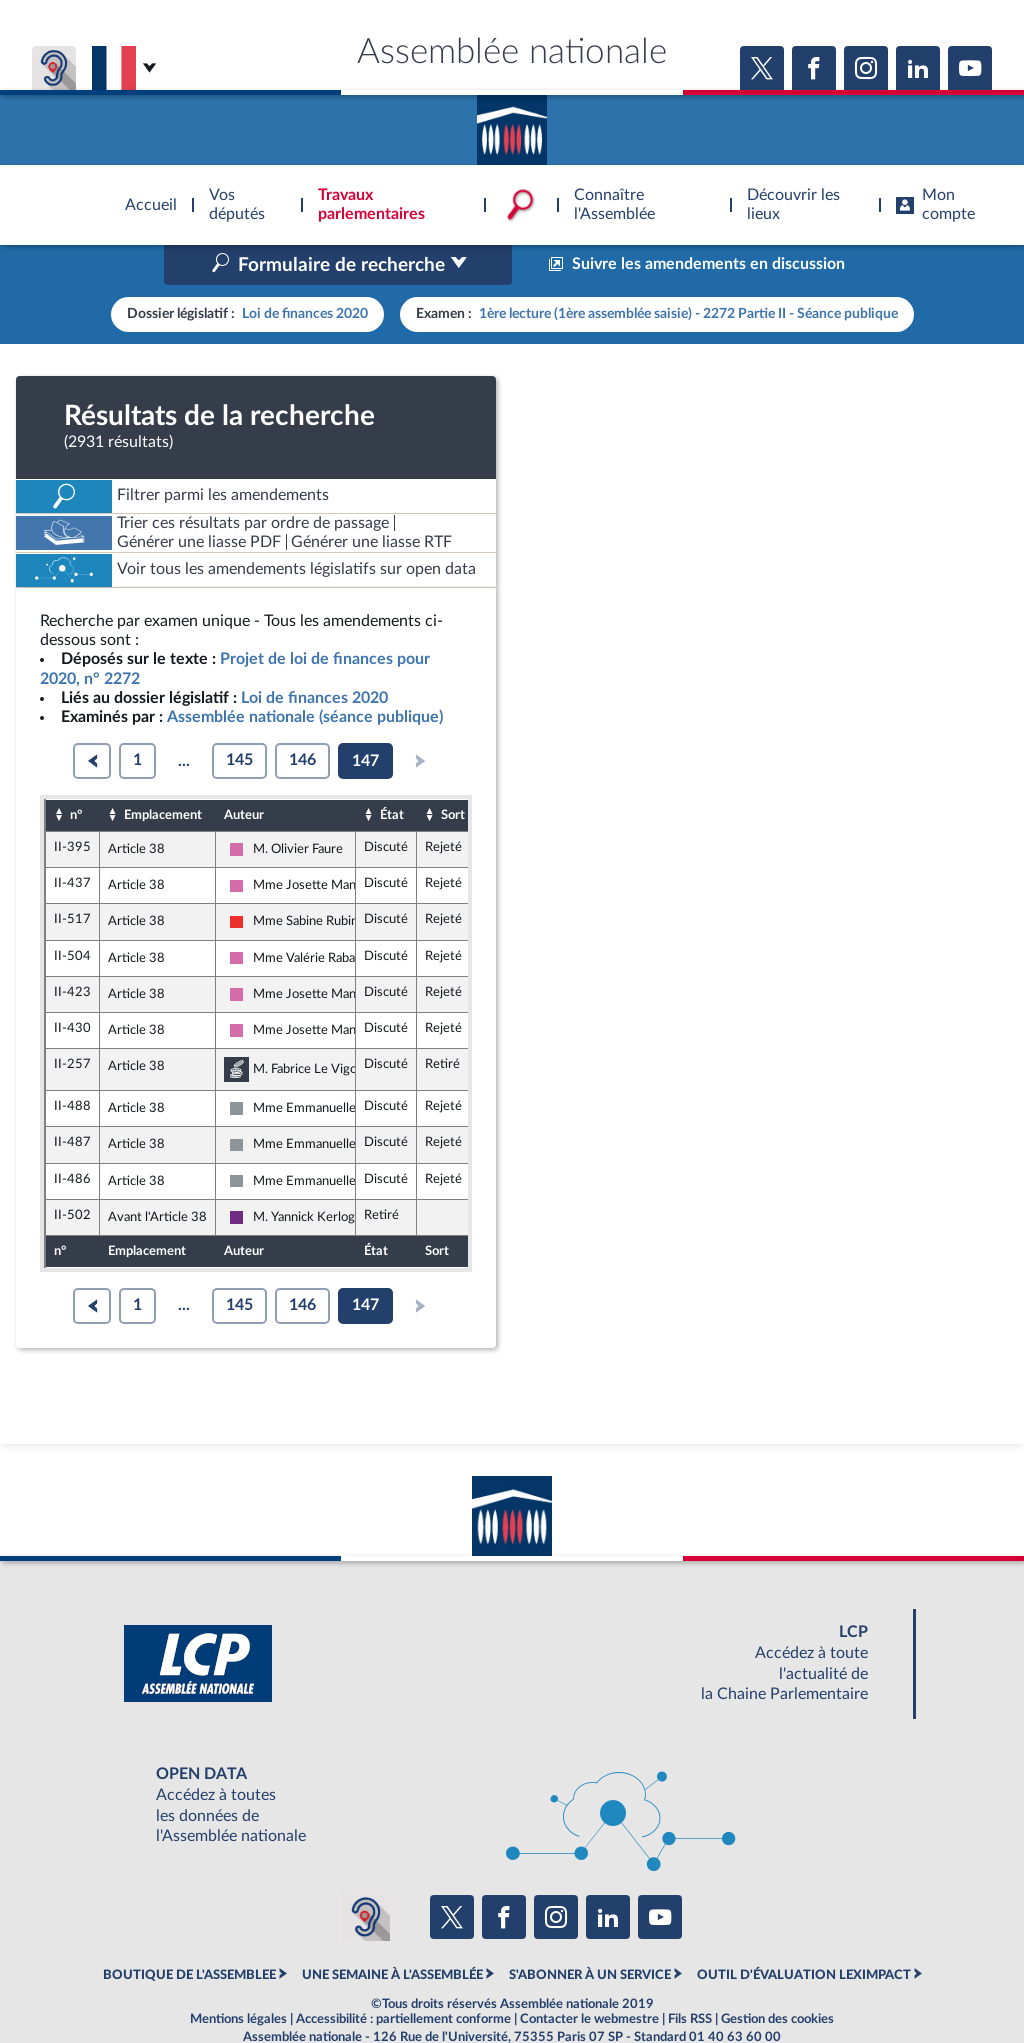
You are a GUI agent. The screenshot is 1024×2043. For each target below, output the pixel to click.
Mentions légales (238, 1977)
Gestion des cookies (777, 1977)
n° (76, 772)
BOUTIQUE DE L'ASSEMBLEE (189, 1933)
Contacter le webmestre (589, 1977)
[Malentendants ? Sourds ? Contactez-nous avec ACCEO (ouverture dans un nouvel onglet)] (366, 1874)
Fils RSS (690, 1977)
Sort (453, 772)
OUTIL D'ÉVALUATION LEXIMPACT (804, 1933)
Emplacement (163, 772)
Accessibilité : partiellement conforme (403, 1977)
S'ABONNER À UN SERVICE (590, 1933)
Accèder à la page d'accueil (512, 123)
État (392, 772)
